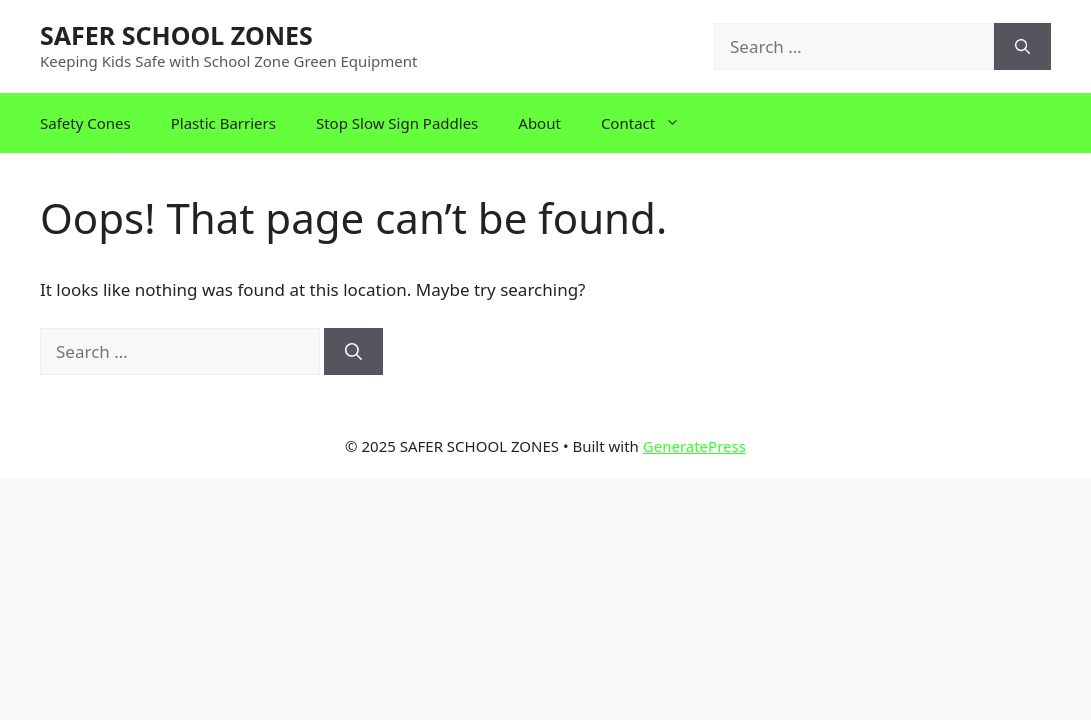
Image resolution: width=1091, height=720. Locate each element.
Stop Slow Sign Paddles (397, 123)
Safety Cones (85, 123)
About (539, 123)
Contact (650, 123)
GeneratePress (694, 446)
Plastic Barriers (223, 123)
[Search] (1022, 47)
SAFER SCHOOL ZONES (176, 35)
